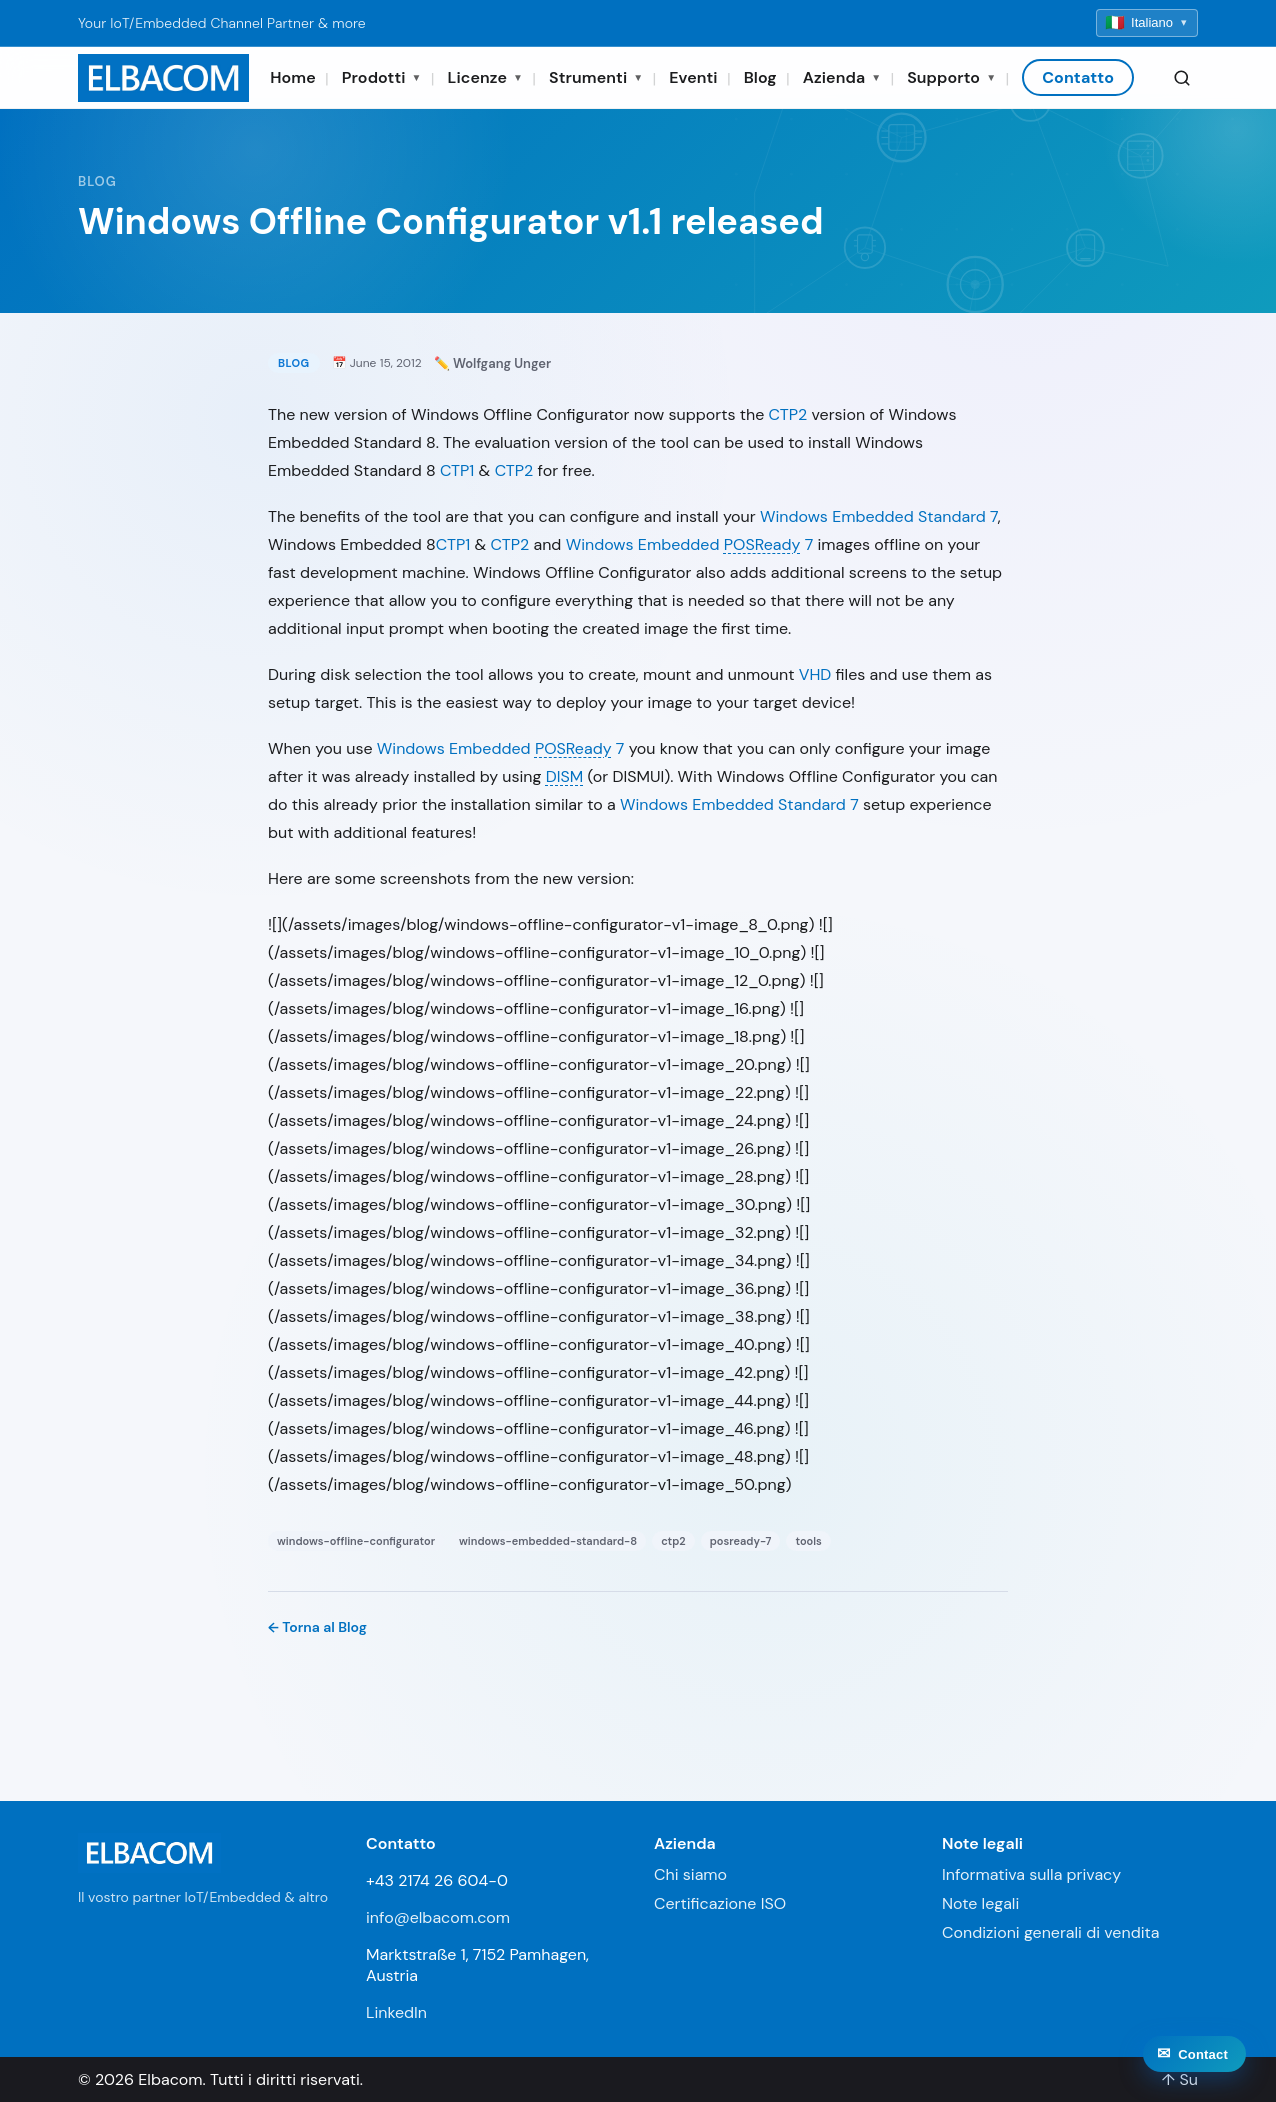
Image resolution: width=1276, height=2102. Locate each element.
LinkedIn (396, 2012)
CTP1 (457, 470)
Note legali (980, 1903)
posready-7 (741, 1541)
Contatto (1078, 77)
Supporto (951, 77)
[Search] (1182, 78)
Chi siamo (690, 1874)
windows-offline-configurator (356, 1541)
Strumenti (596, 77)
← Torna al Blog (317, 1627)
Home (293, 77)
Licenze (486, 77)
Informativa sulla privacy (1031, 1874)
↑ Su (1180, 2079)
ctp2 (673, 1541)
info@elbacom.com (438, 1917)
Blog (760, 77)
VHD (815, 674)
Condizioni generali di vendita (1051, 1932)
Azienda (842, 77)
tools (808, 1541)
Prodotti (382, 77)
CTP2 (788, 414)
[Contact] (1194, 2061)
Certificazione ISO (720, 1903)
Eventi (693, 77)
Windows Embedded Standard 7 (879, 516)
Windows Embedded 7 (690, 544)
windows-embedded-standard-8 (548, 1541)
